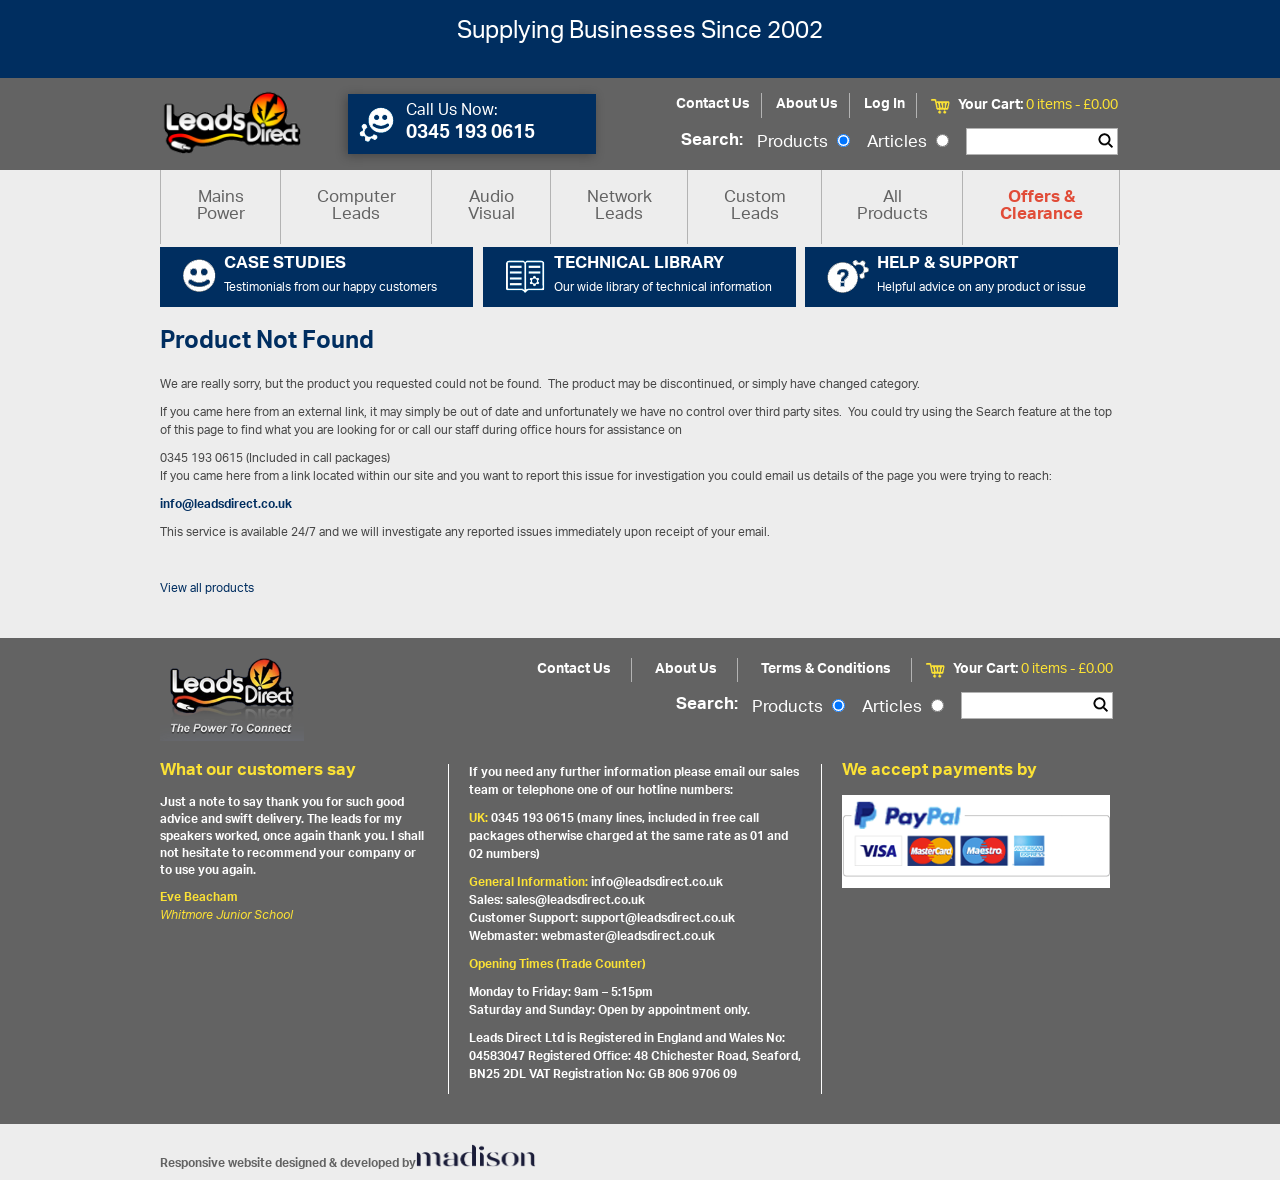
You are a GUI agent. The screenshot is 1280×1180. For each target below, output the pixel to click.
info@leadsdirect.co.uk (226, 504)
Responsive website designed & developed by (348, 1163)
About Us (807, 104)
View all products (207, 588)
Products (803, 143)
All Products (892, 206)
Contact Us (713, 104)
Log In (884, 104)
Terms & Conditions (826, 669)
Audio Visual (491, 206)
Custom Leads (755, 206)
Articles (908, 143)
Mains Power (221, 206)
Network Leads (619, 206)
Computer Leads (356, 206)
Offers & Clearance (1041, 207)
